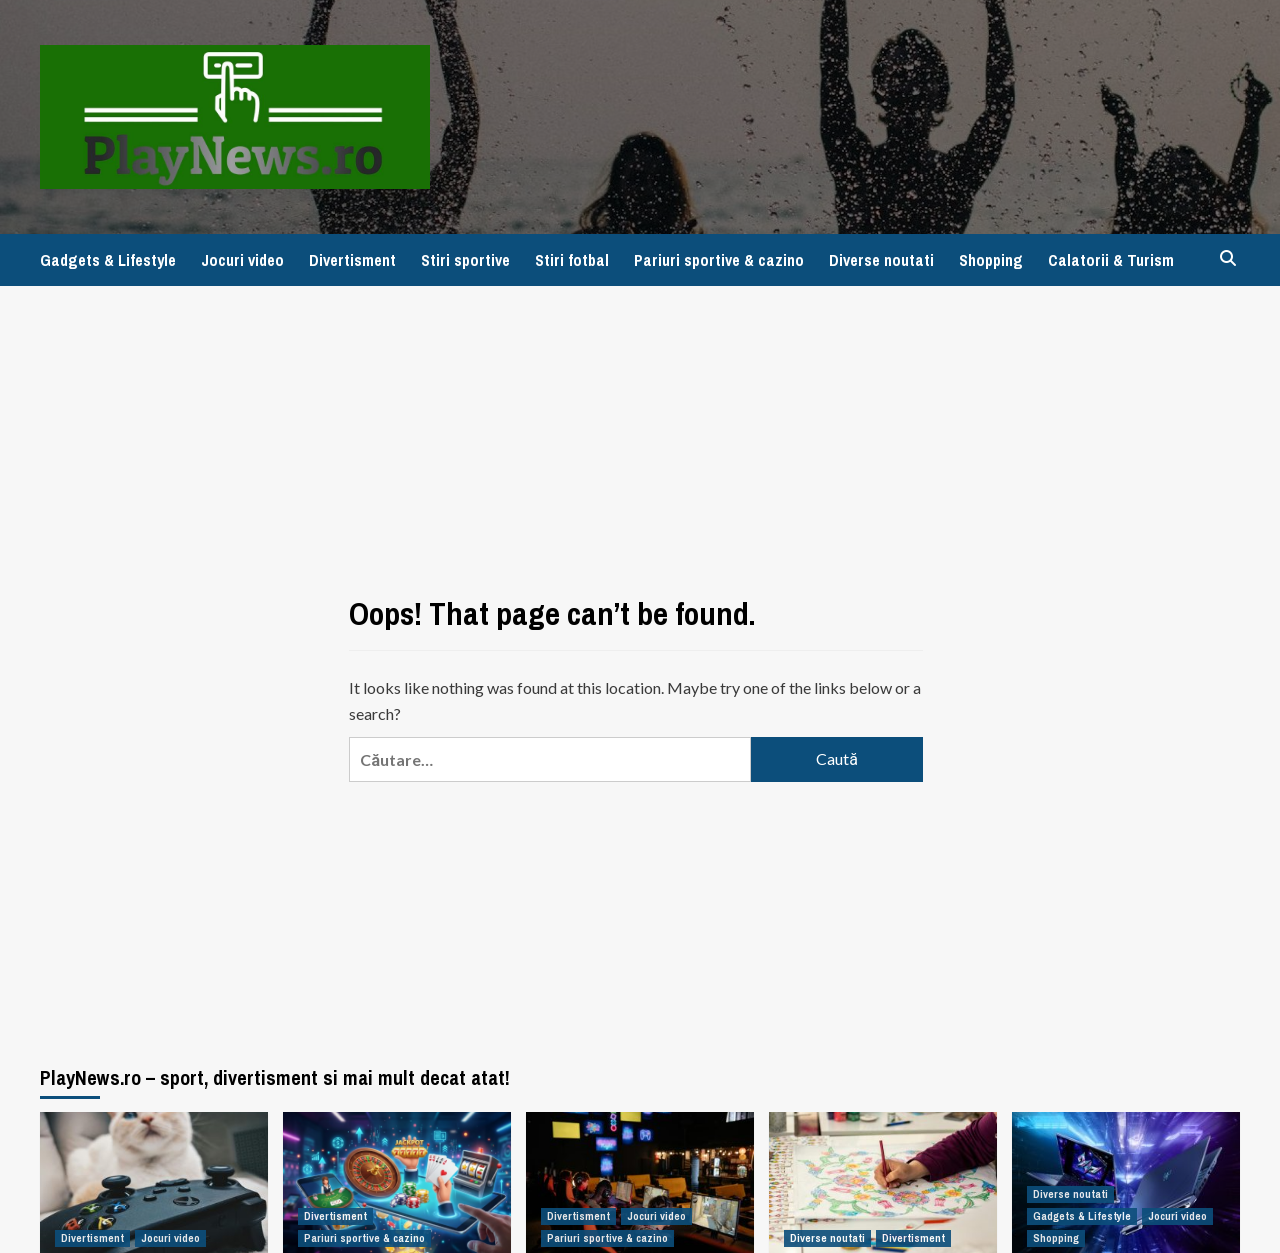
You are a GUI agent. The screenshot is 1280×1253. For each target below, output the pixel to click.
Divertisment (352, 260)
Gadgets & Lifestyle (108, 260)
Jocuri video (242, 260)
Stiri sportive (465, 260)
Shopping (991, 260)
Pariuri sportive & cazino (719, 260)
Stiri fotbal (572, 260)
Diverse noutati (881, 260)
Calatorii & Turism (1111, 260)
